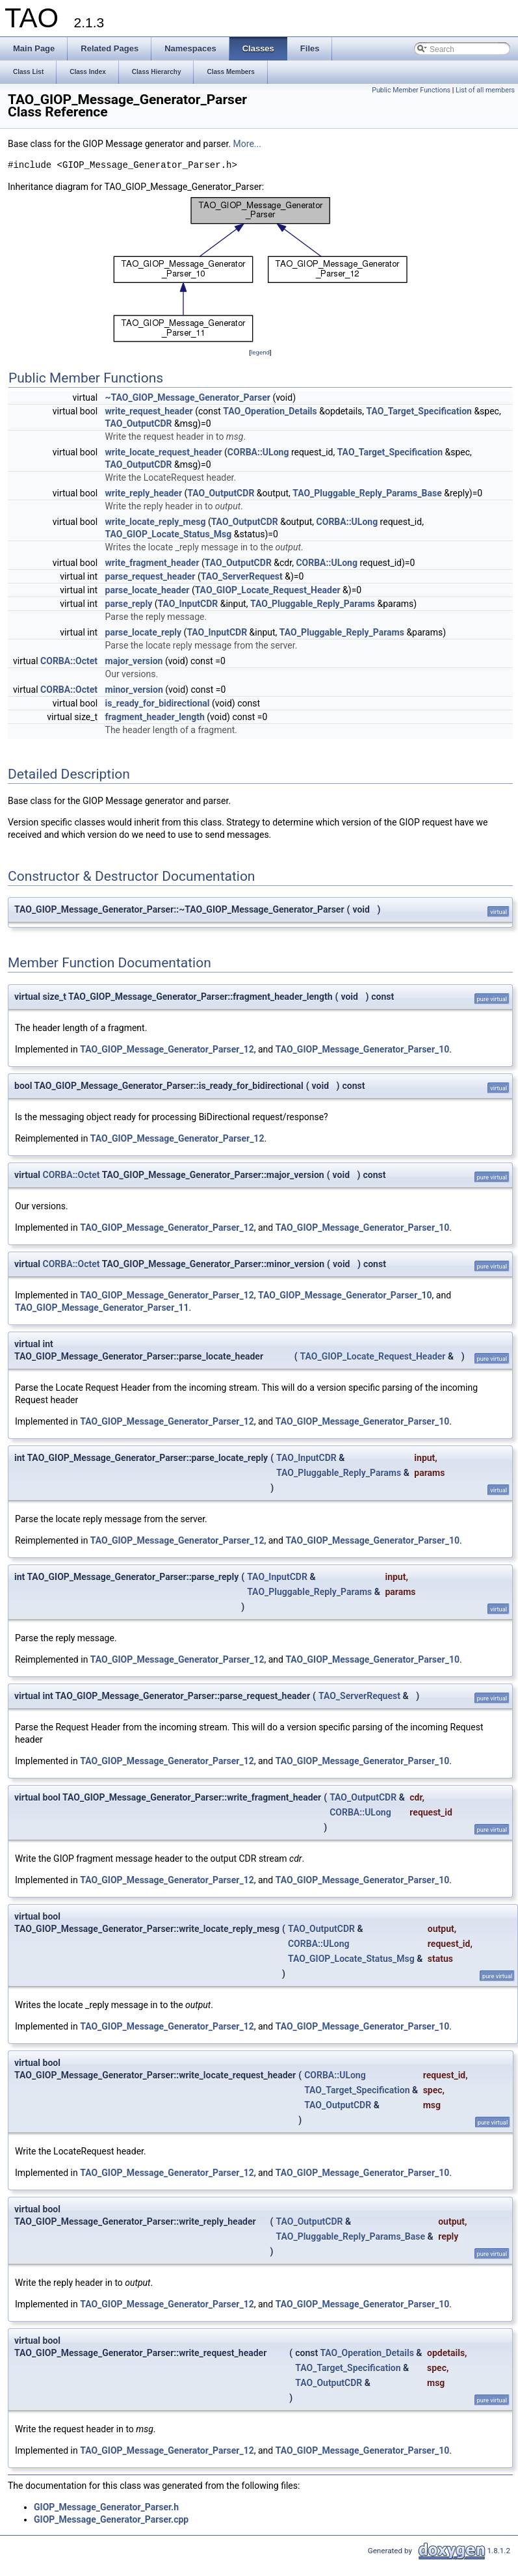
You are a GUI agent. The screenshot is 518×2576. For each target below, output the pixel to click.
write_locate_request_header (163, 452)
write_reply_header (144, 493)
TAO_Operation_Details (270, 411)
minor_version (134, 689)
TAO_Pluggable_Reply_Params (312, 603)
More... (247, 144)
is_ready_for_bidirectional (157, 703)
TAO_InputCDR (187, 603)
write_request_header (149, 411)
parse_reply (129, 603)
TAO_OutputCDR (138, 423)
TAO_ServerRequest (242, 576)
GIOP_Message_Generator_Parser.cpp (111, 2519)
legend (260, 352)
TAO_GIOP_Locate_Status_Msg (168, 534)
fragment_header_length (155, 717)
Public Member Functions (411, 90)
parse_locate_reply (143, 632)
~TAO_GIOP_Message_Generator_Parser (187, 397)
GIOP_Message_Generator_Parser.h (106, 2507)
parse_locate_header (147, 590)
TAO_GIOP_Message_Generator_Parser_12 (167, 1049)
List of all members (485, 90)
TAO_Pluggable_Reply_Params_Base (366, 493)
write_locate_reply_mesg (155, 522)
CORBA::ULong (258, 452)
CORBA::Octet (68, 661)
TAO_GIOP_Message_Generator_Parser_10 (363, 1049)
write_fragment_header (152, 562)
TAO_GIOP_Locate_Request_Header (268, 590)
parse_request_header (150, 576)
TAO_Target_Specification (419, 411)
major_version (134, 661)
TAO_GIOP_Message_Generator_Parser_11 (102, 1307)
